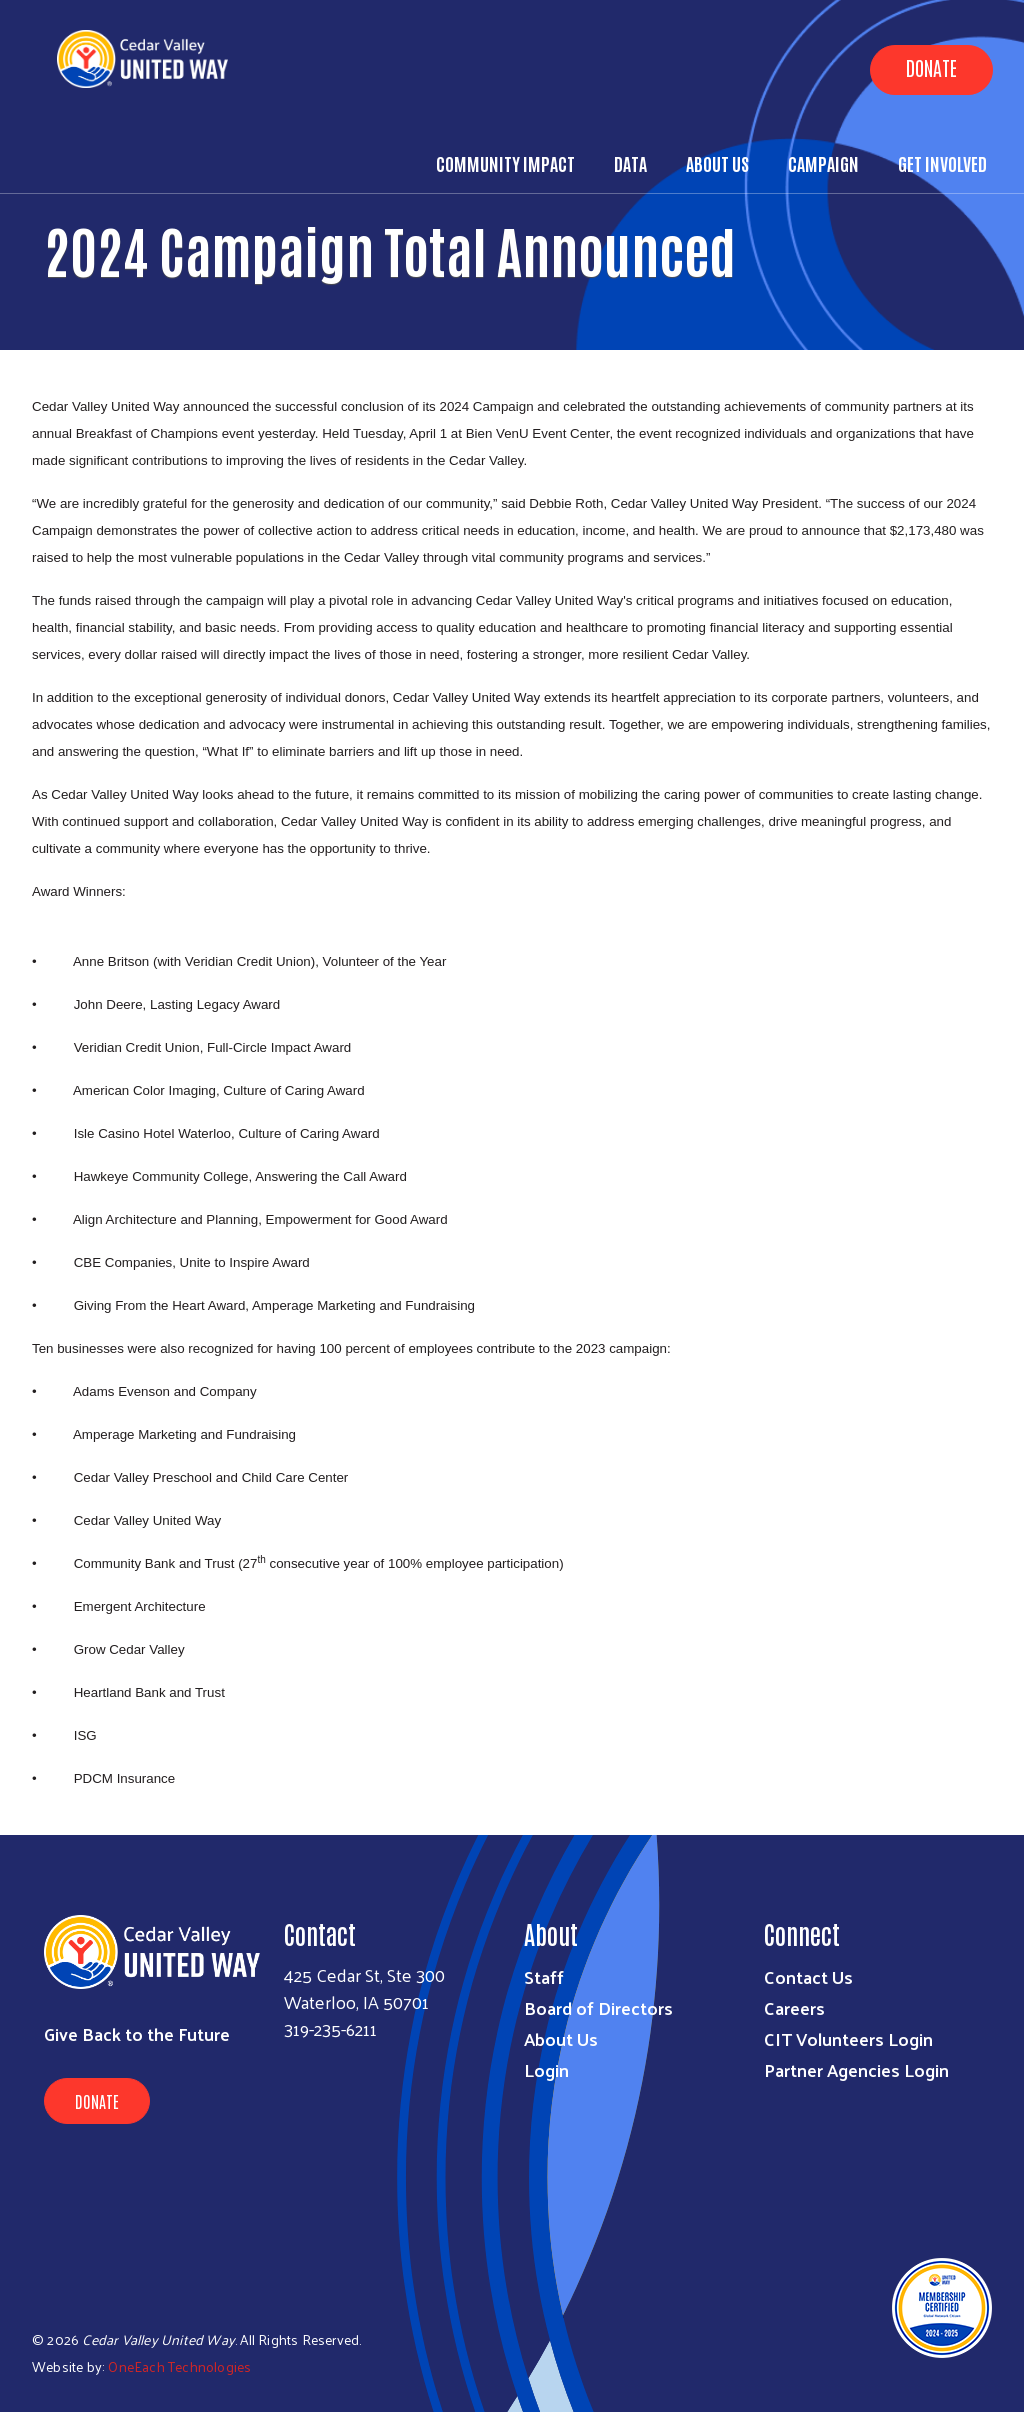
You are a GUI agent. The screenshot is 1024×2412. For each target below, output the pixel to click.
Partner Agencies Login (856, 2069)
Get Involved (942, 163)
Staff (544, 1976)
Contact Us (808, 1976)
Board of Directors (598, 2007)
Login (546, 2069)
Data (630, 163)
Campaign (823, 163)
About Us (717, 163)
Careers (794, 2007)
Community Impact (505, 163)
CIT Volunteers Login (848, 2038)
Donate (931, 67)
